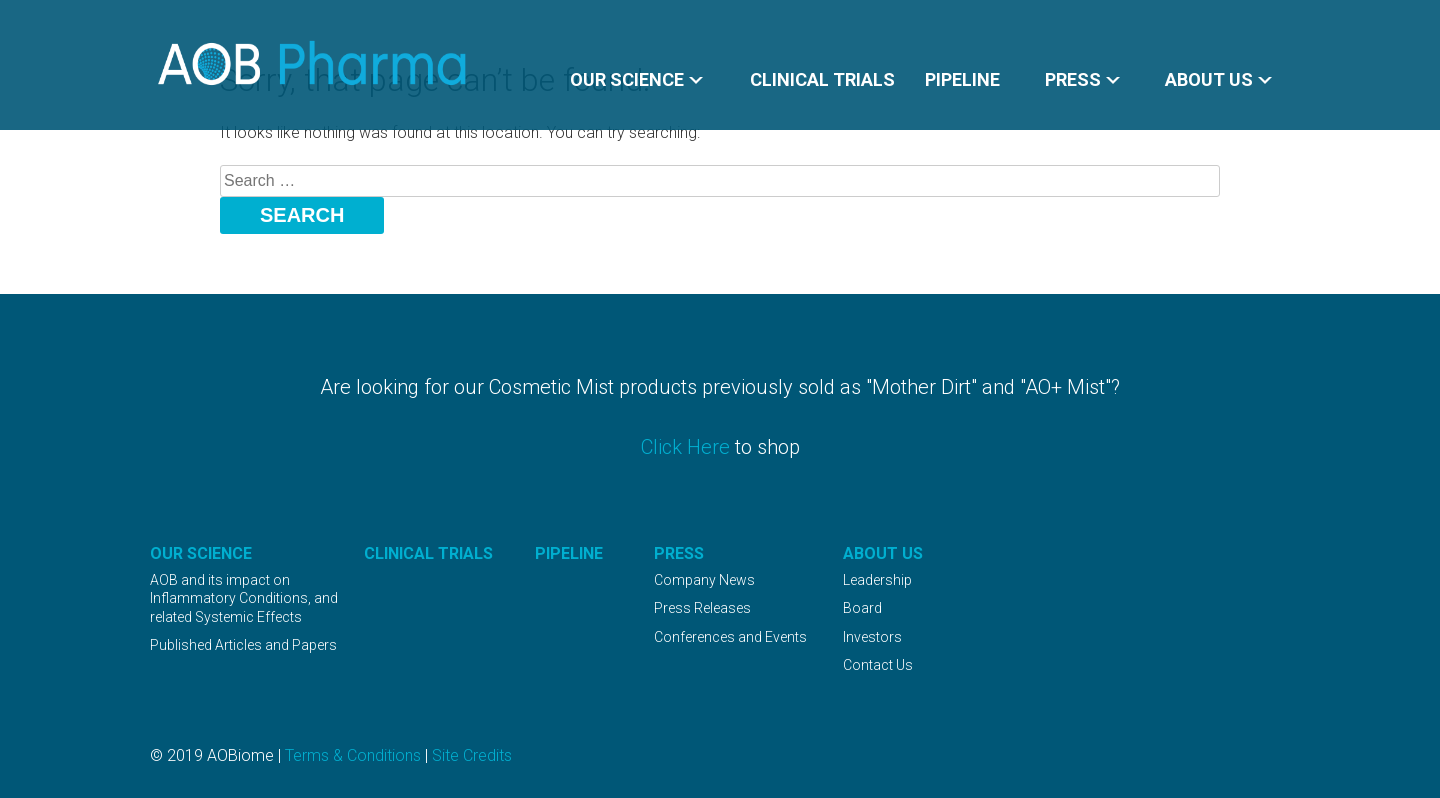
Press (1073, 79)
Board (862, 608)
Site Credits (472, 755)
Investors (872, 637)
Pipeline (962, 79)
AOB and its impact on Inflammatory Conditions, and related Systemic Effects (244, 598)
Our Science (627, 79)
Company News (704, 580)
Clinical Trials (822, 79)
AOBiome (313, 64)
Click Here (685, 447)
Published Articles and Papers (243, 645)
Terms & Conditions (353, 755)
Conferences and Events (730, 637)
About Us (1209, 79)
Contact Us (878, 665)
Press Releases (702, 608)
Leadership (877, 580)
